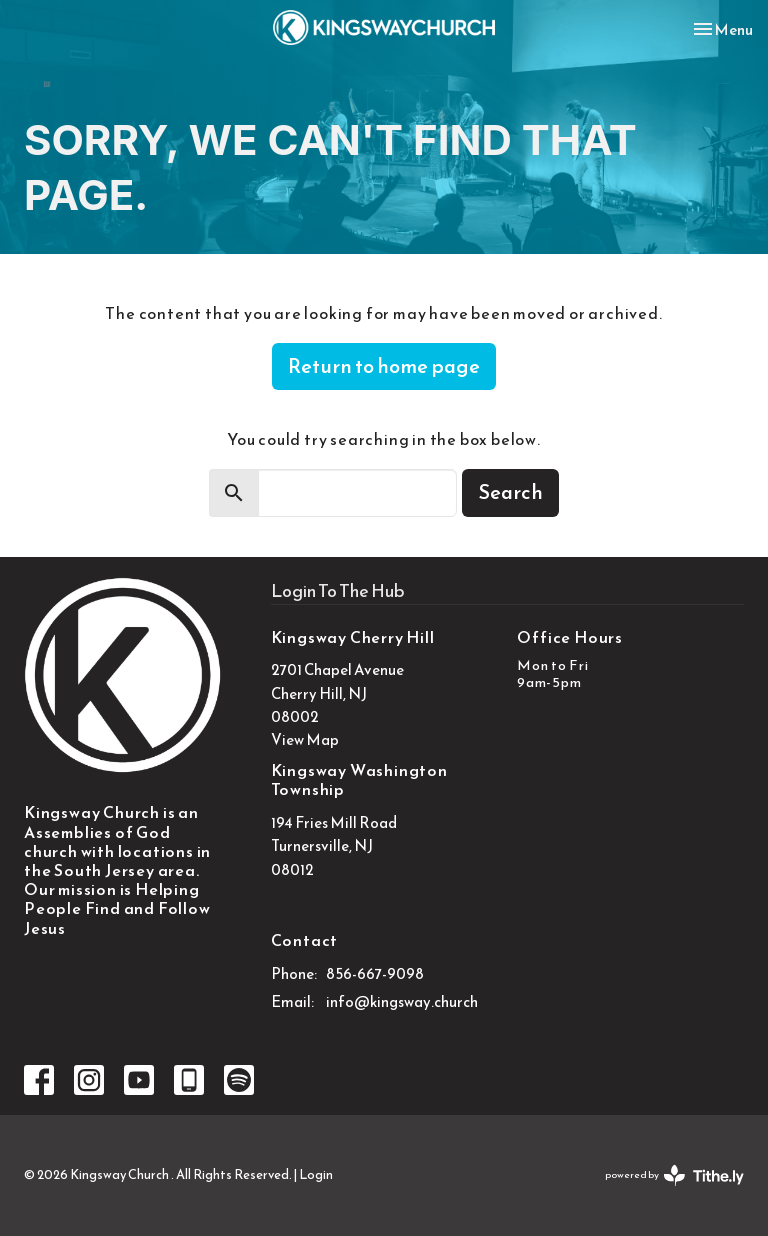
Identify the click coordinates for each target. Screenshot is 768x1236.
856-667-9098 (375, 973)
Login (316, 1174)
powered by (674, 1175)
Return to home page (384, 366)
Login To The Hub (338, 590)
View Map (305, 739)
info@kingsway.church (402, 1001)
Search (510, 492)
